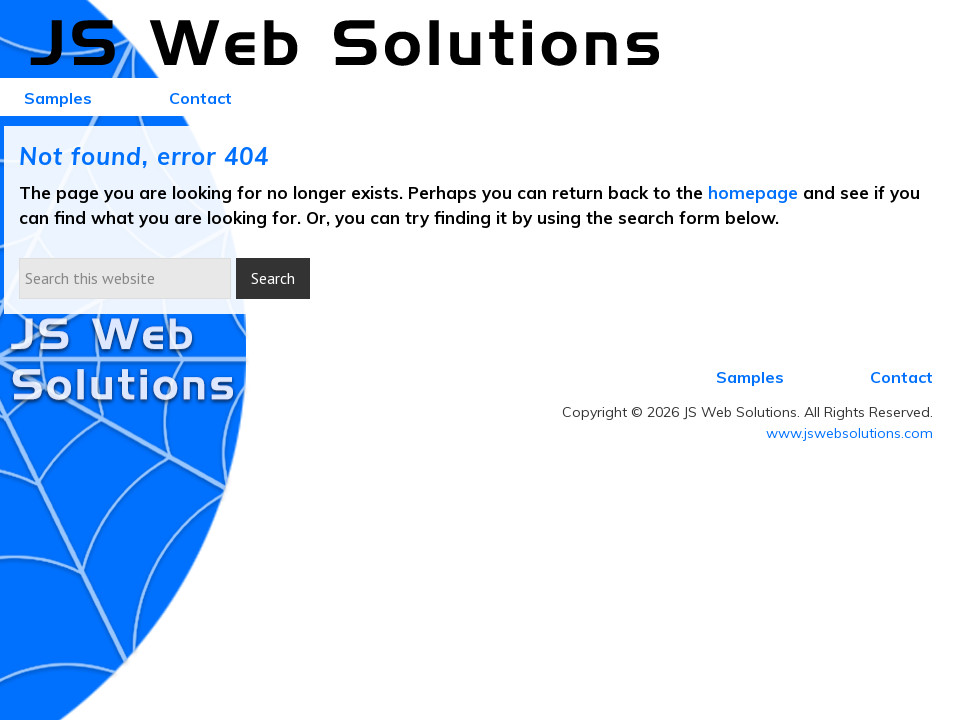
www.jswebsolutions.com (849, 433)
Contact (901, 377)
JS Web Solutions (356, 44)
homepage (753, 192)
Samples (750, 377)
